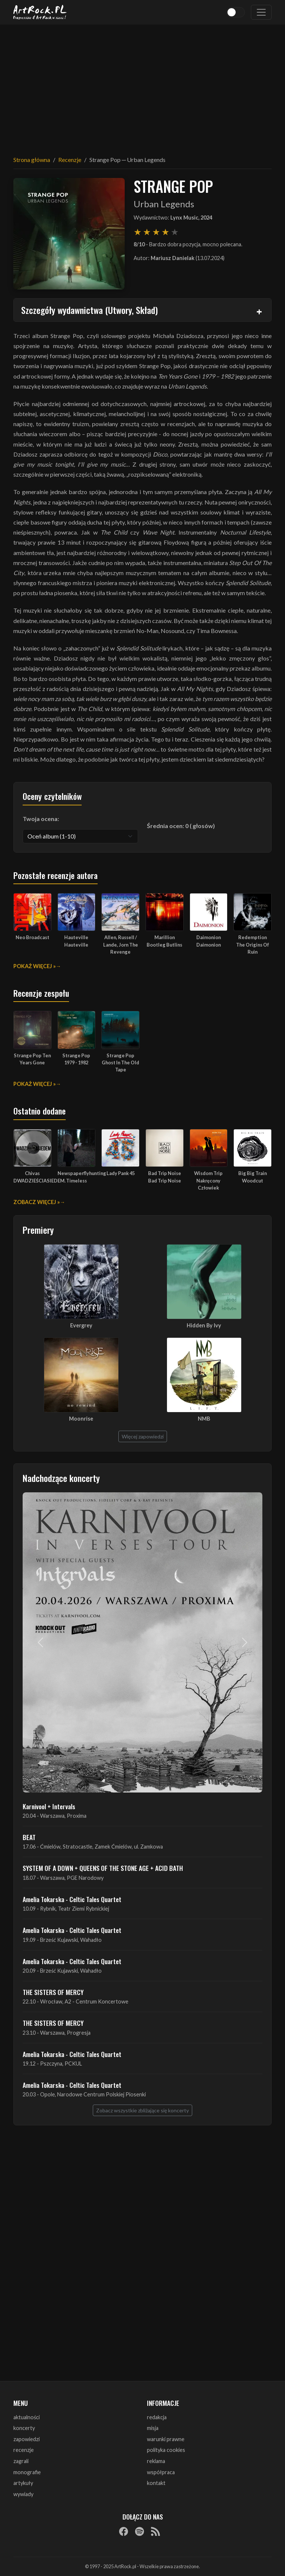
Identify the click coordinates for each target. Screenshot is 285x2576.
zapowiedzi (26, 2439)
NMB (204, 1418)
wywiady (23, 2494)
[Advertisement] (142, 85)
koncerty (24, 2428)
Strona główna (31, 159)
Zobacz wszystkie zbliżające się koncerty (142, 2110)
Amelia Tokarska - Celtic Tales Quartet (72, 1899)
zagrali (21, 2461)
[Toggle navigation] (261, 12)
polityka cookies (166, 2450)
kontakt (156, 2483)
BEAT (29, 1837)
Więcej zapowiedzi (143, 1436)
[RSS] (155, 2531)
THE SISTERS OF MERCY (53, 1992)
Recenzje (69, 159)
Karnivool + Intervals (49, 1806)
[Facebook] (123, 2531)
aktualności (26, 2417)
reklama (156, 2461)
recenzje (23, 2450)
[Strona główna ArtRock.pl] (40, 12)
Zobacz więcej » (36, 1202)
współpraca (161, 2472)
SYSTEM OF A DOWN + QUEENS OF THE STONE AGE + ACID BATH (103, 1868)
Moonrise (81, 1418)
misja (152, 2428)
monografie (27, 2472)
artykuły (23, 2483)
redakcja (157, 2417)
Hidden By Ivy (204, 1325)
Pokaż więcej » (34, 966)
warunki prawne (165, 2439)
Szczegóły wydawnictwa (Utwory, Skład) (89, 310)
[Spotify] (139, 2531)
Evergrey (81, 1325)
